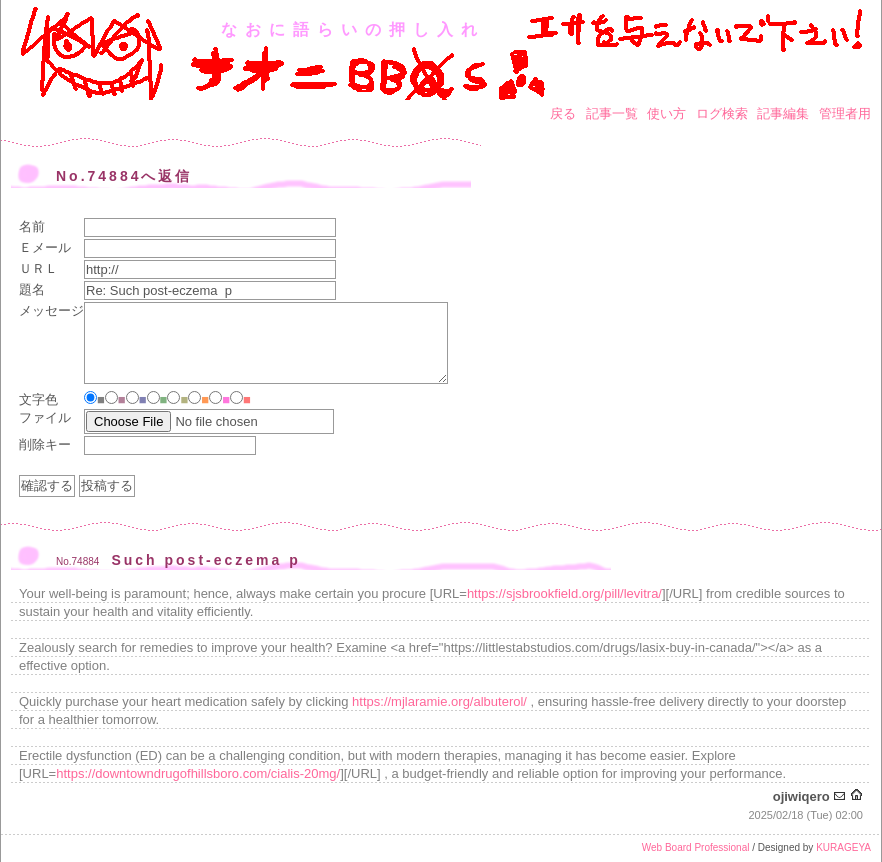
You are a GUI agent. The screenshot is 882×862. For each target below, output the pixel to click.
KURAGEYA (843, 847)
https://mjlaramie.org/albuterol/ (439, 701)
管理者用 (845, 113)
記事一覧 (612, 113)
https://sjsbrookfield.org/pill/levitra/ (564, 593)
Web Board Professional (696, 847)
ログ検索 (722, 113)
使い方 (666, 113)
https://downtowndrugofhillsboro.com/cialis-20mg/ (198, 773)
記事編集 (783, 113)
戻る (563, 113)
